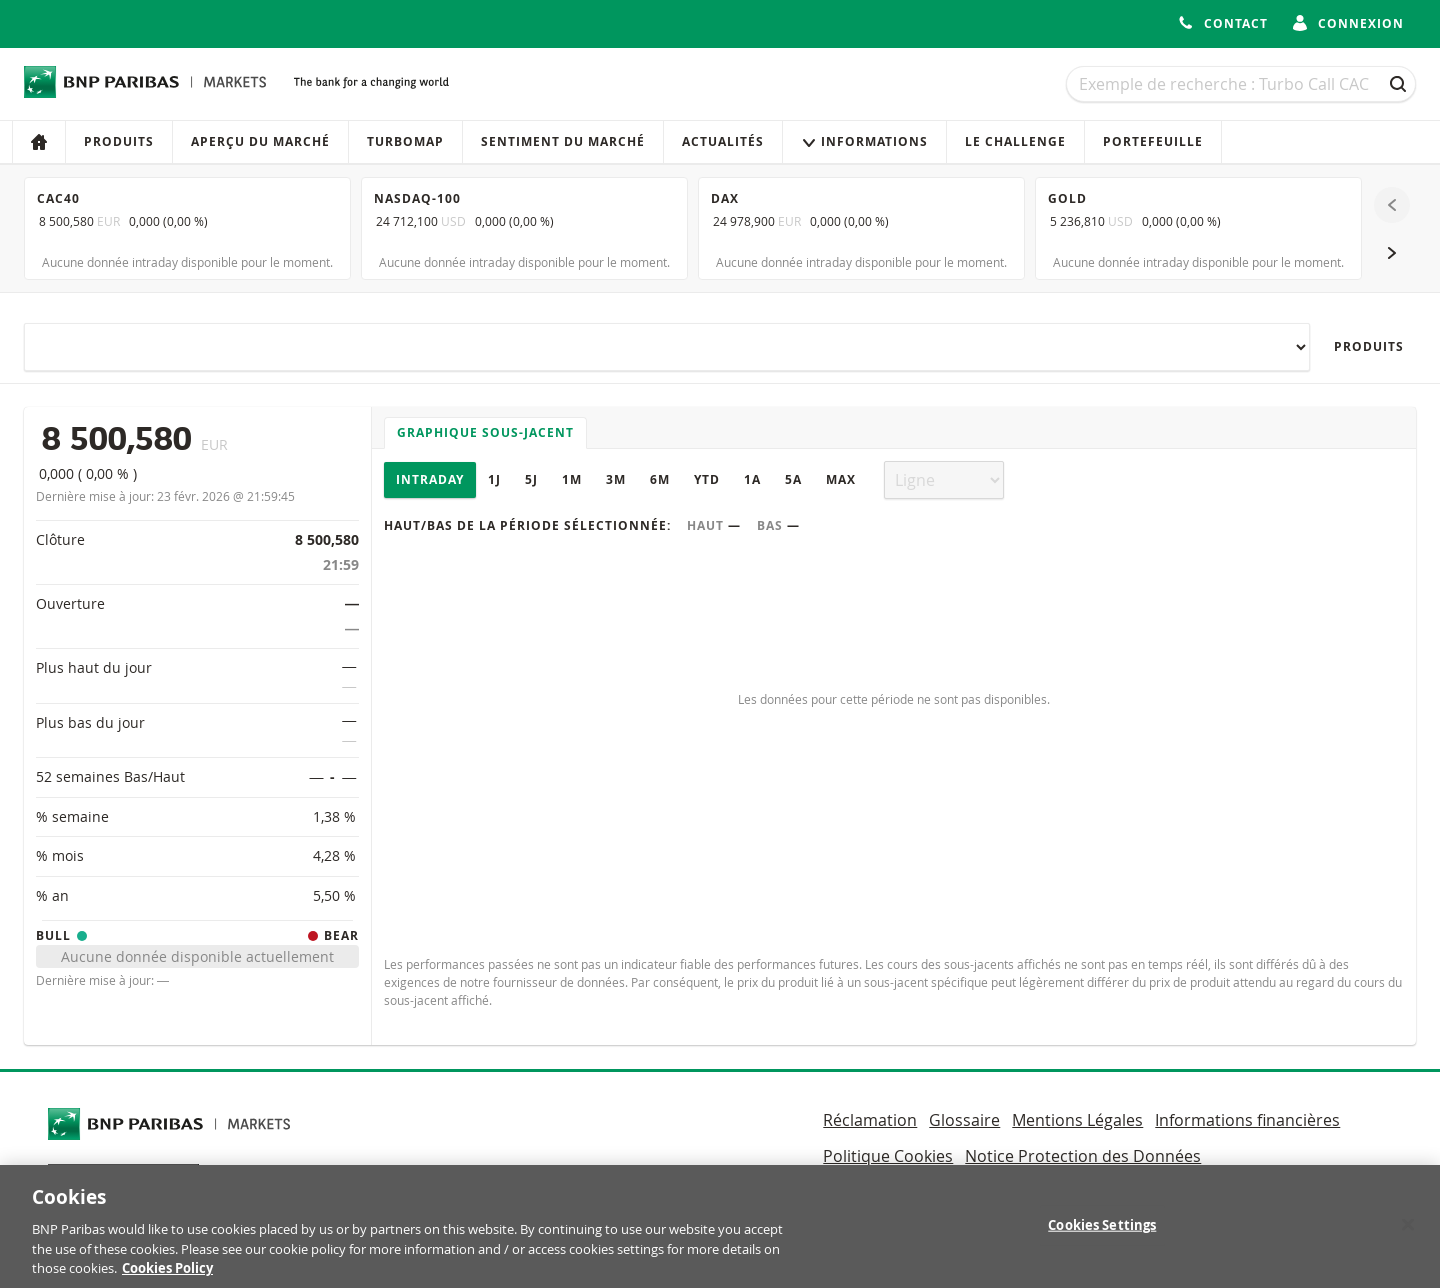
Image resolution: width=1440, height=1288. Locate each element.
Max (841, 479)
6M (660, 479)
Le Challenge (1015, 141)
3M (616, 479)
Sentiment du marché (563, 141)
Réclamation (870, 1120)
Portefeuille (1153, 141)
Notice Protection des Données (1083, 1156)
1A (752, 479)
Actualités (723, 141)
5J (531, 479)
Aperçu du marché (260, 141)
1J (494, 479)
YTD (707, 479)
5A (793, 479)
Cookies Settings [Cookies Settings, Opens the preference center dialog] (1102, 1237)
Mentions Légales (1077, 1120)
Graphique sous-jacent (485, 432)
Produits (119, 141)
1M (572, 479)
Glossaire (964, 1120)
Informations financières (1247, 1120)
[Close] (1408, 1237)
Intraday (430, 479)
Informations (864, 141)
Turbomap (405, 141)
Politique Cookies (888, 1156)
